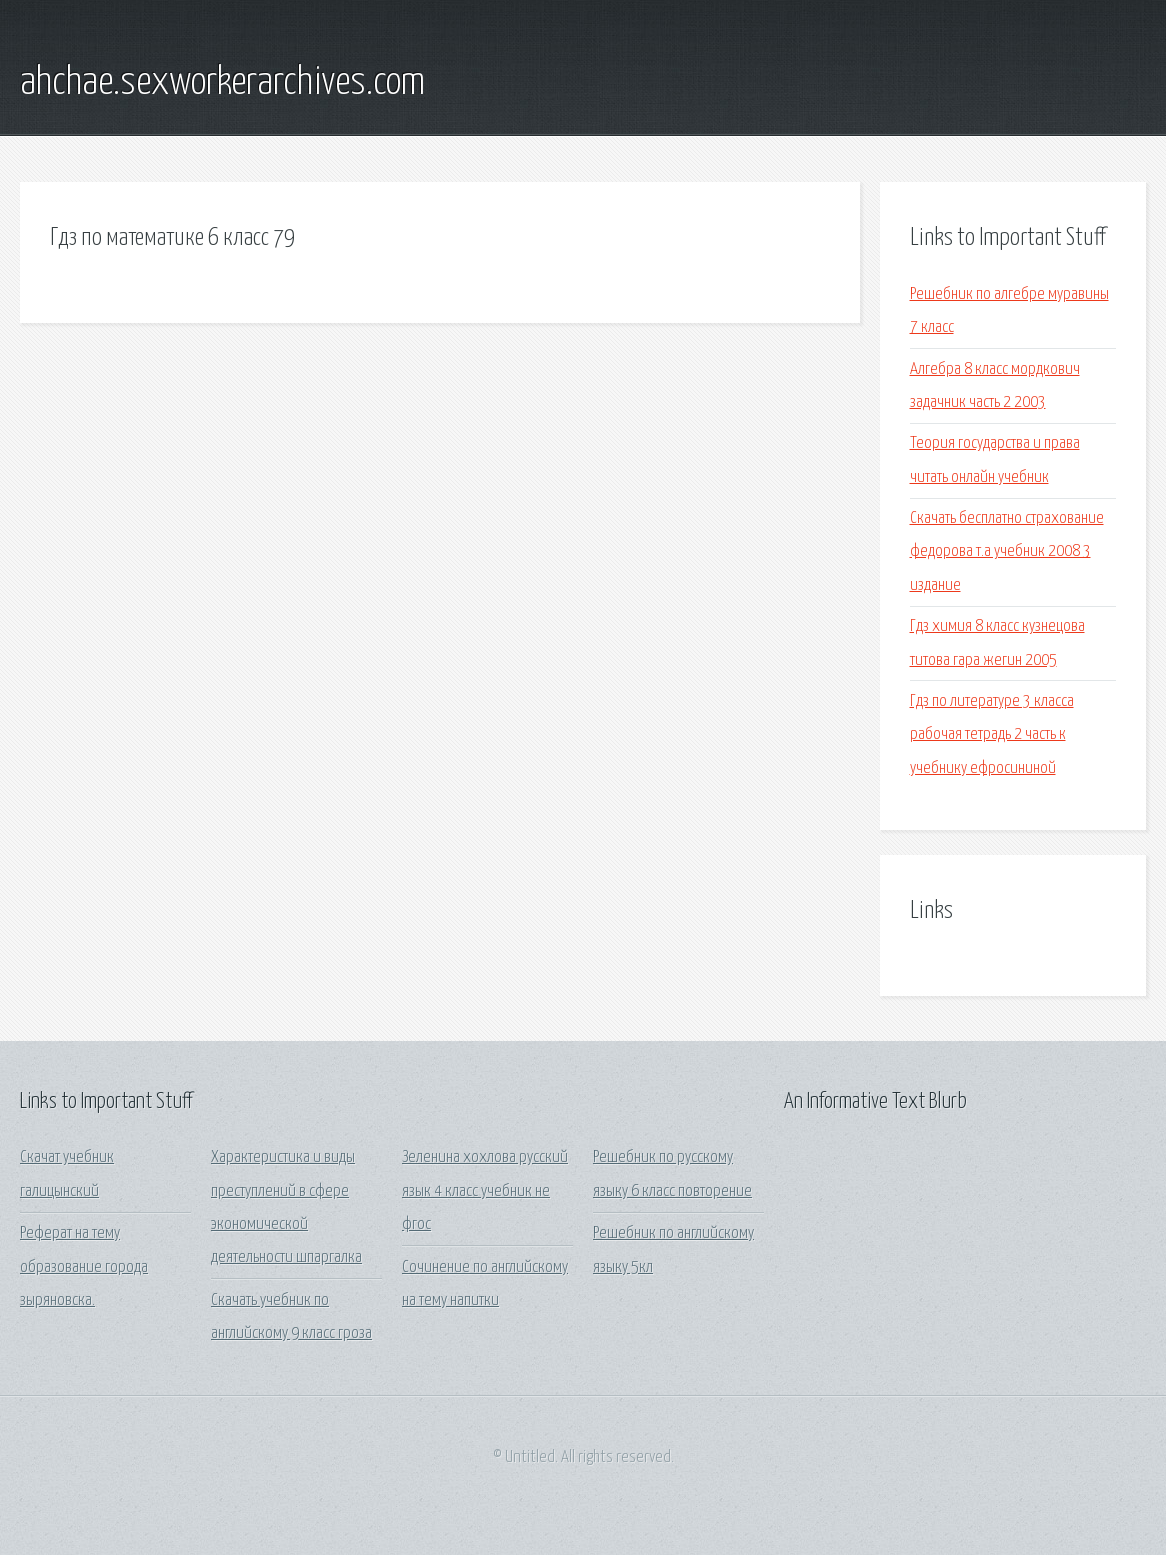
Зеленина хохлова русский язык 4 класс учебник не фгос (485, 1191)
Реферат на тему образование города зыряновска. (84, 1267)
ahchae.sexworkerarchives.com (222, 83)
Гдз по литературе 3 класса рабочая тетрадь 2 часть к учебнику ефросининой (992, 735)
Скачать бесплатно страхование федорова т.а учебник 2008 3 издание (1007, 552)
